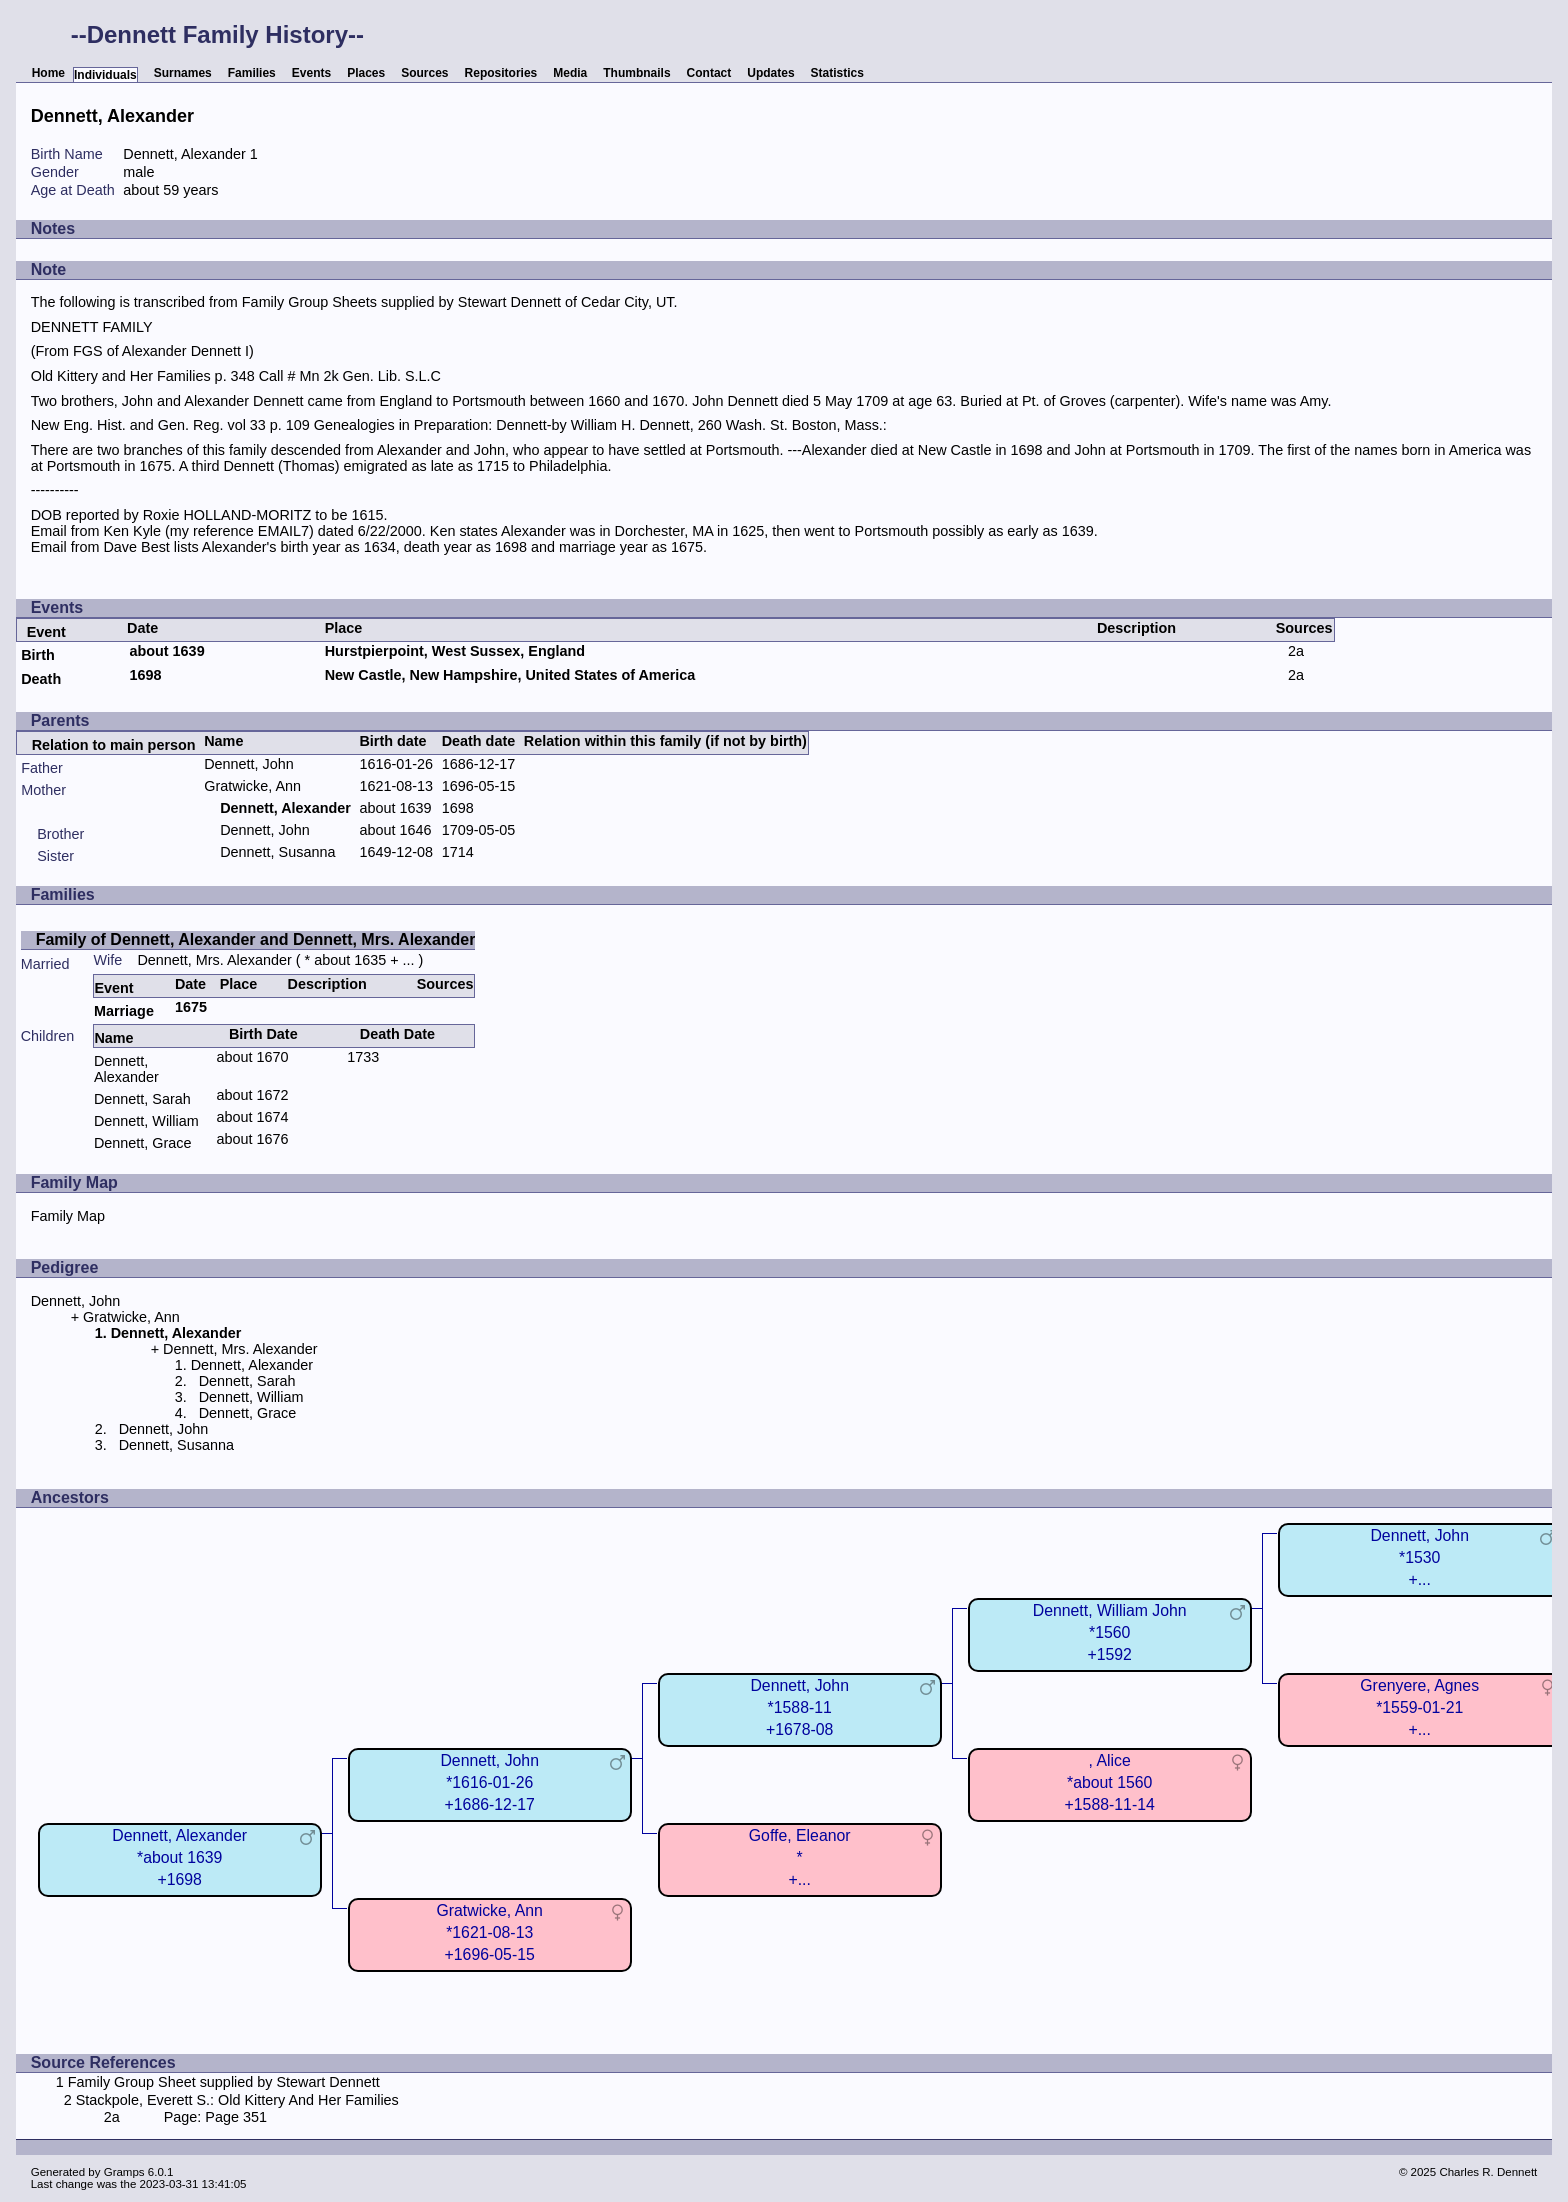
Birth (38, 655)
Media (570, 73)
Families (252, 73)
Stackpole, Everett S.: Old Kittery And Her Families (237, 2100)
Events (311, 73)
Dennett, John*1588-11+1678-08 (799, 1707)
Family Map (68, 1216)
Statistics (837, 73)
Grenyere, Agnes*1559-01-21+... (1419, 1707)
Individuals (105, 75)
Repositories (501, 73)
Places (366, 73)
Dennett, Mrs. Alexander (214, 960)
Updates (770, 73)
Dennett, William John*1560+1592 (1110, 1632)
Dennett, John (249, 764)
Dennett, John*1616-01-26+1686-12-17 (489, 1782)
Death (41, 679)
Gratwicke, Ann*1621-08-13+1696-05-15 (489, 1932)
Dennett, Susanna (277, 852)
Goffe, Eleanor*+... (800, 1857)
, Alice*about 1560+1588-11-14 (1110, 1782)
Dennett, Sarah (142, 1099)
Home (48, 73)
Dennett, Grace (143, 1143)
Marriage (124, 1011)
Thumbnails (636, 73)
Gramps (124, 2172)
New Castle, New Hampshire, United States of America (510, 675)
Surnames (183, 73)
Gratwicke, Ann (252, 786)
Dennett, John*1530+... (1419, 1557)
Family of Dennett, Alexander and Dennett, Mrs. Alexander (256, 939)
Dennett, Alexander (126, 1069)
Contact (709, 73)
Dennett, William (146, 1121)
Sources (424, 73)
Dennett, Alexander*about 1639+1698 (179, 1857)
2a (1296, 651)
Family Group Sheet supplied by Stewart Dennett (224, 2082)
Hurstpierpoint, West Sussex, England (455, 651)
